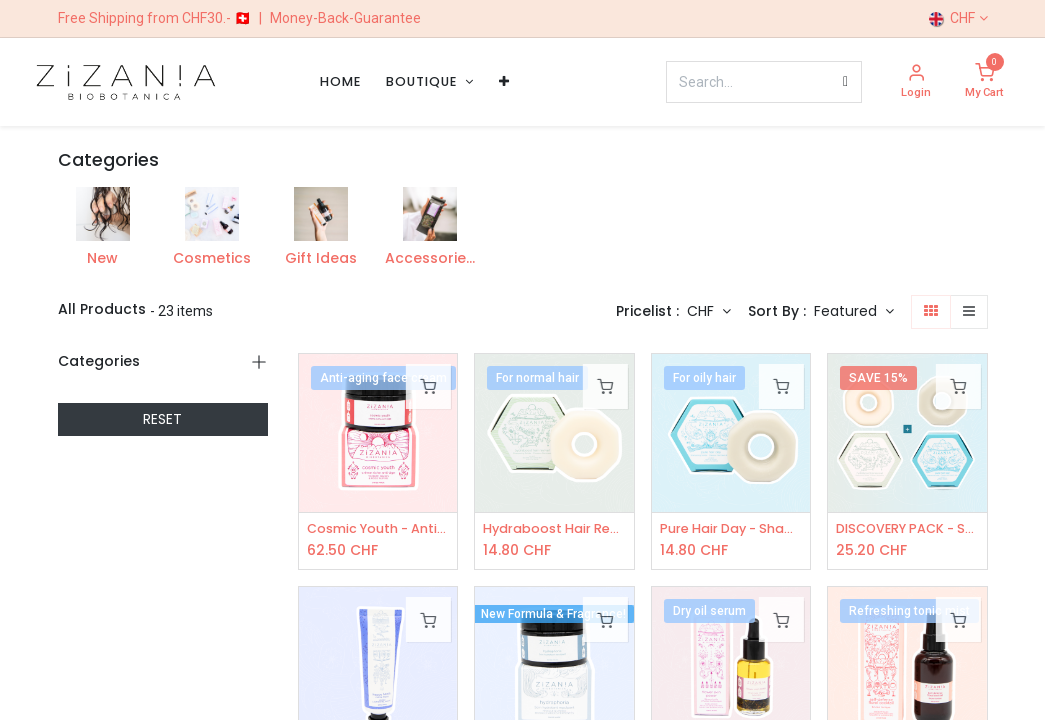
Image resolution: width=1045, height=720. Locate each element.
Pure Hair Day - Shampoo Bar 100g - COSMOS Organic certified (731, 529)
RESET (162, 419)
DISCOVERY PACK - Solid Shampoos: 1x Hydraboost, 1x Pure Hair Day (907, 529)
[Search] (845, 82)
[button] (854, 312)
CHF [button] (702, 311)
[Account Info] (916, 82)
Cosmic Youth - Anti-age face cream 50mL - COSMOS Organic (378, 529)
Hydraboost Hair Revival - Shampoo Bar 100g (554, 529)
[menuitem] (340, 81)
